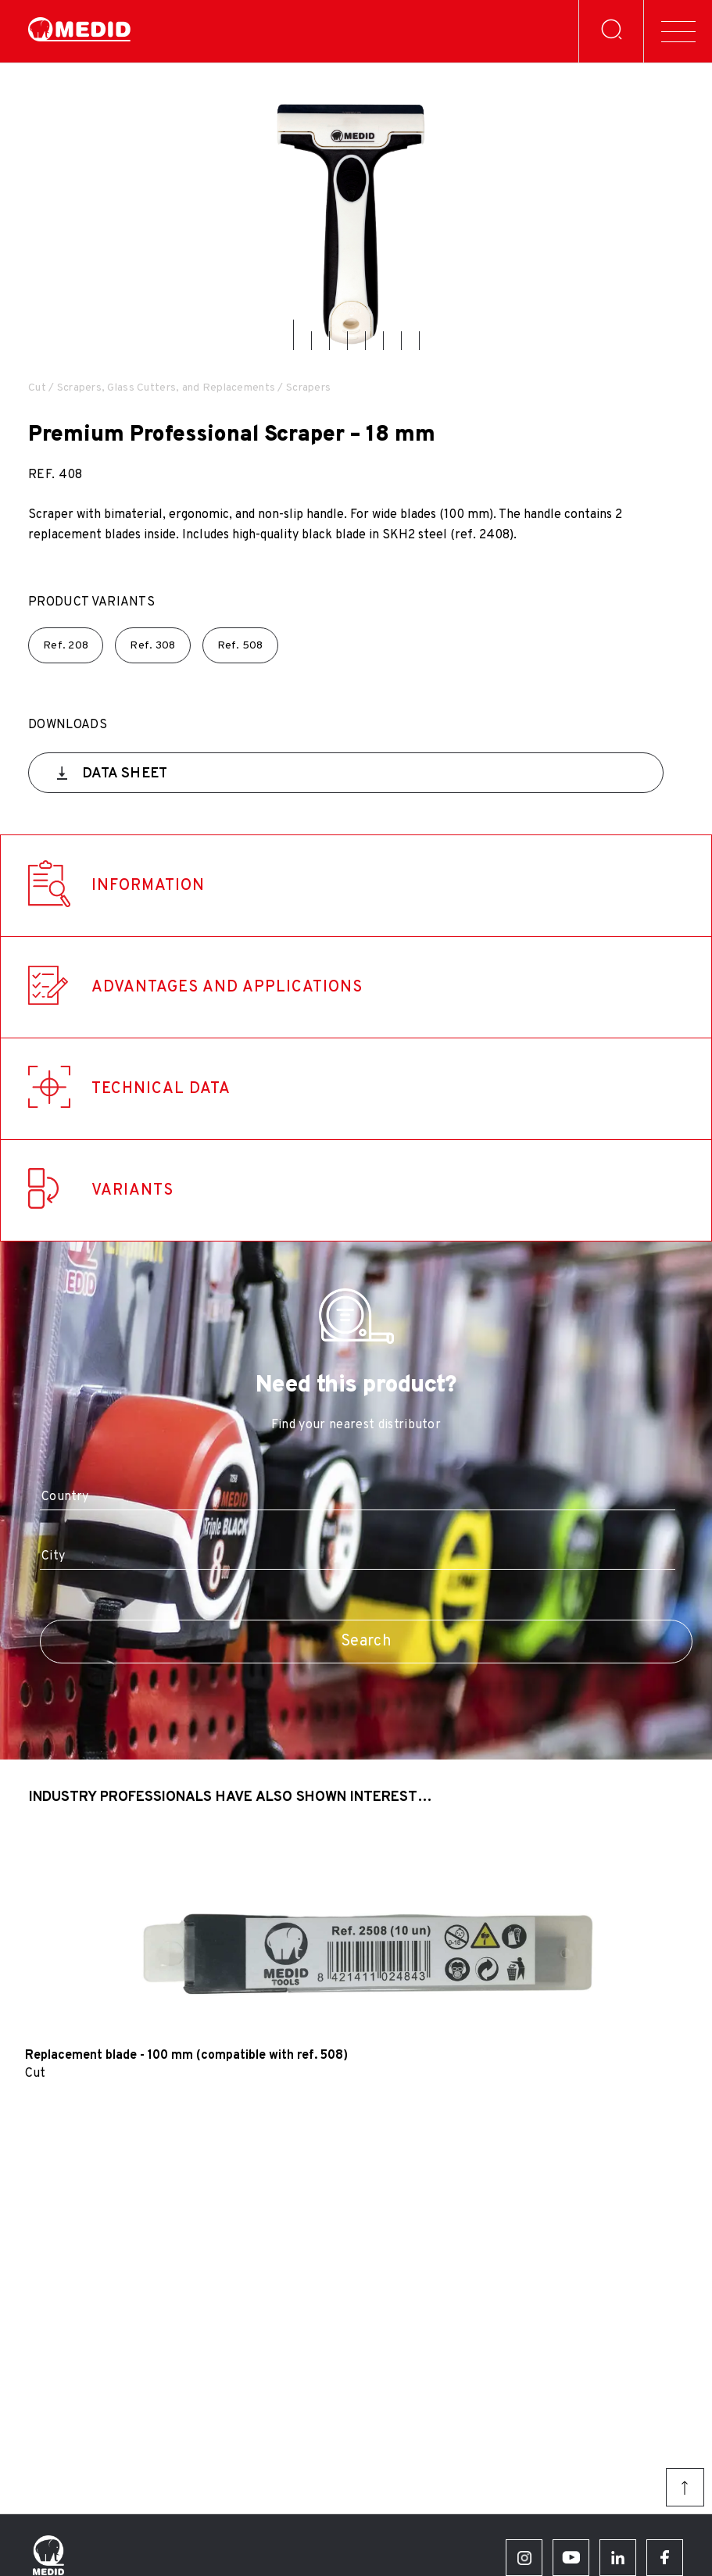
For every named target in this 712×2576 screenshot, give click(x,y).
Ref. (65, 645)
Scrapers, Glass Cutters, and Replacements (166, 388)
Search (366, 1641)
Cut (37, 388)
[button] (293, 335)
